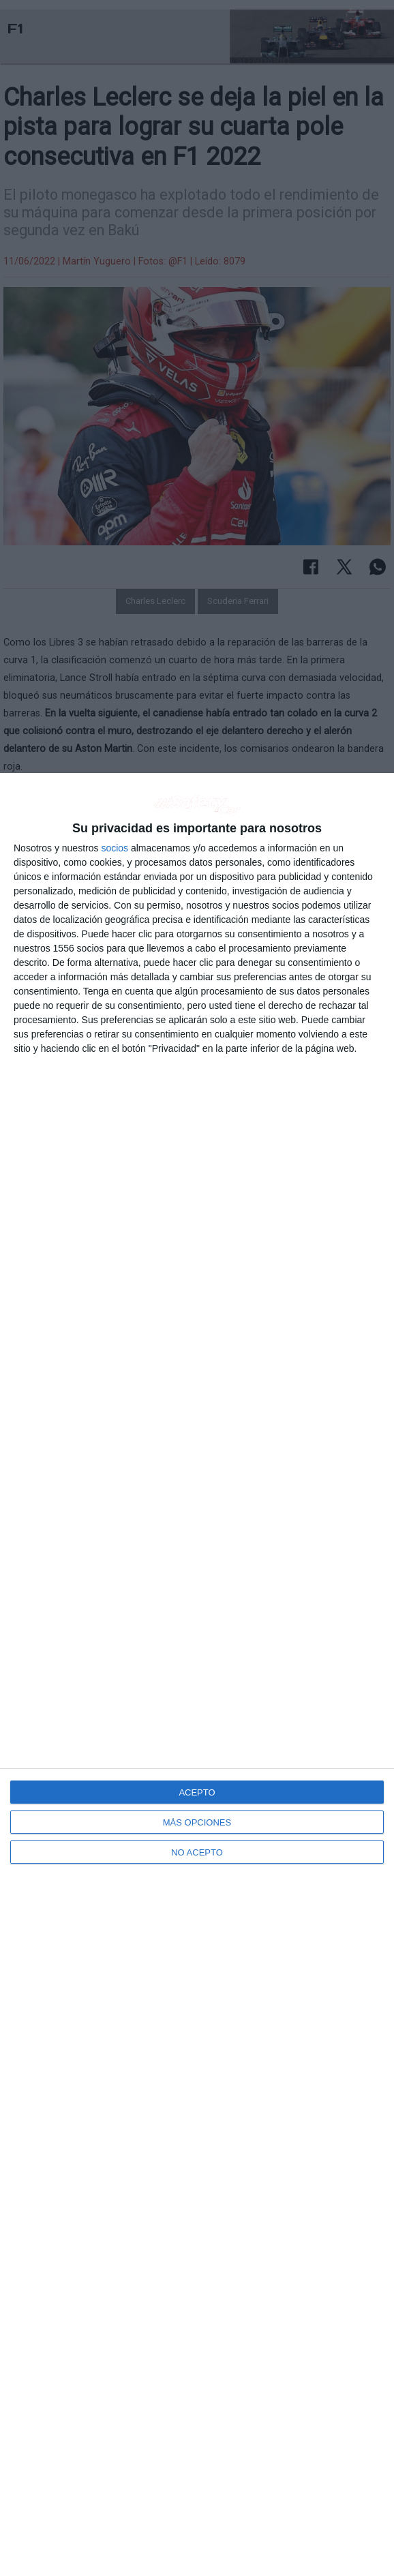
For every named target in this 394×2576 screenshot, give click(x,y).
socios (114, 848)
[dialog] (197, 1674)
